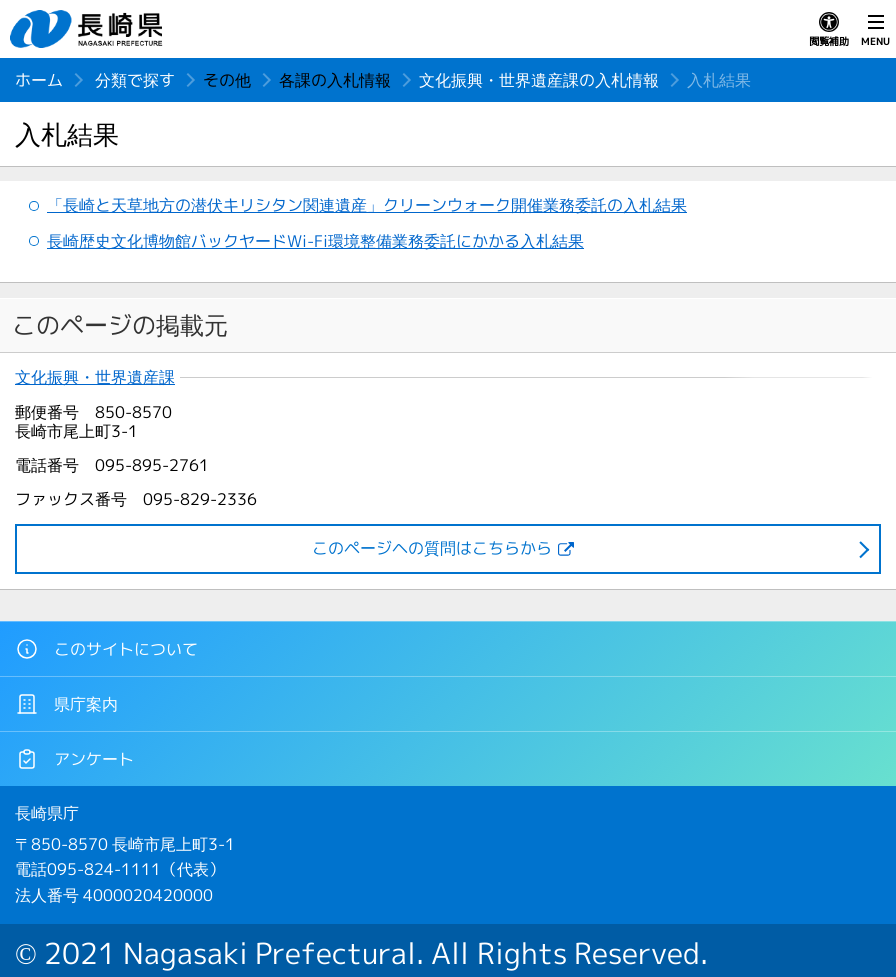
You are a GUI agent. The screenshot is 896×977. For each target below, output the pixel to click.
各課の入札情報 (335, 80)
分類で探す (135, 80)
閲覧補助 (829, 30)
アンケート (74, 759)
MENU (875, 30)
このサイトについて (106, 649)
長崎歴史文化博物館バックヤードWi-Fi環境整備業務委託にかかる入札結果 (315, 241)
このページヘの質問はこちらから (432, 548)
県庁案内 (66, 704)
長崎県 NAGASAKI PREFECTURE (89, 29)
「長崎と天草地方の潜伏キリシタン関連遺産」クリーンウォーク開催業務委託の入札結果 (367, 205)
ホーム (39, 80)
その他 (227, 80)
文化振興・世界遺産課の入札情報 (539, 80)
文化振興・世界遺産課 (95, 377)
